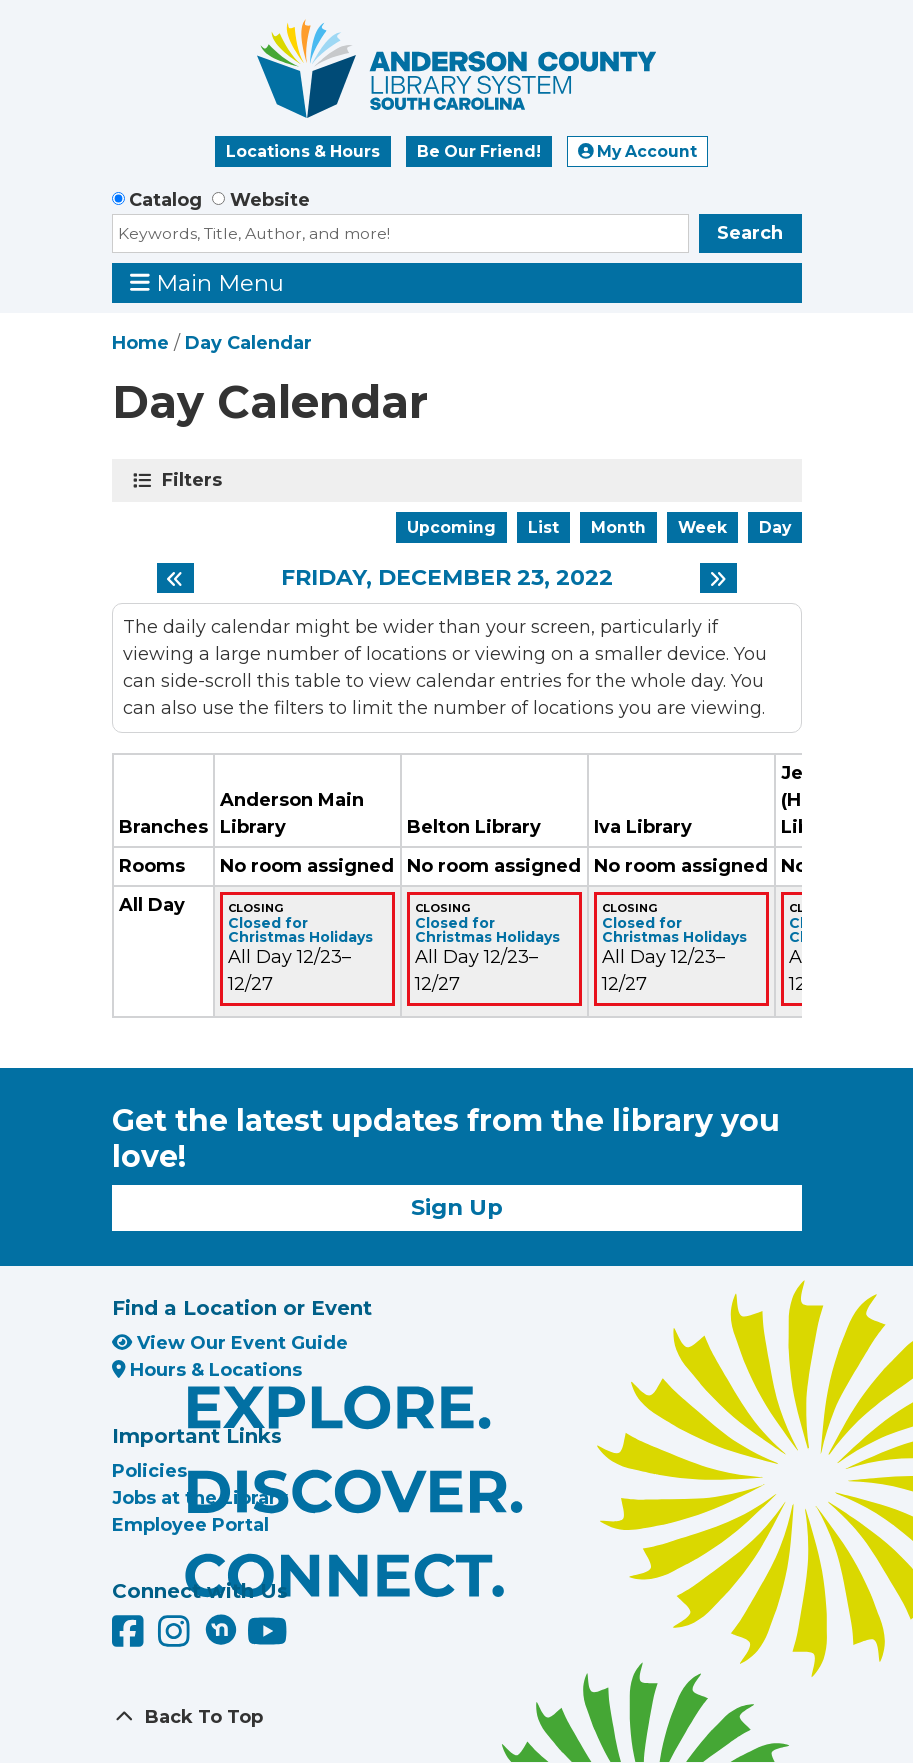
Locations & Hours (303, 151)
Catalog (165, 200)
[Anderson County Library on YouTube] (267, 1639)
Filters (195, 480)
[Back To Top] (457, 1717)
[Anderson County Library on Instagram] (176, 1639)
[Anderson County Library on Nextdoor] (221, 1629)
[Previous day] (175, 578)
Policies (149, 1471)
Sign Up (457, 1207)
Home (140, 343)
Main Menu (207, 282)
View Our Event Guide (230, 1343)
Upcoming (451, 527)
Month (618, 527)
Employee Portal (190, 1525)
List (543, 527)
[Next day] (718, 578)
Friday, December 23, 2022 (447, 578)
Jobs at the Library (200, 1498)
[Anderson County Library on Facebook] (130, 1639)
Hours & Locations (207, 1370)
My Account (638, 151)
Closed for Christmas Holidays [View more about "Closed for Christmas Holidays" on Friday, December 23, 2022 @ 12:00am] (300, 930)
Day (775, 527)
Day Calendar (248, 343)
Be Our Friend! (479, 151)
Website (270, 200)
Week (702, 527)
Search (750, 233)
